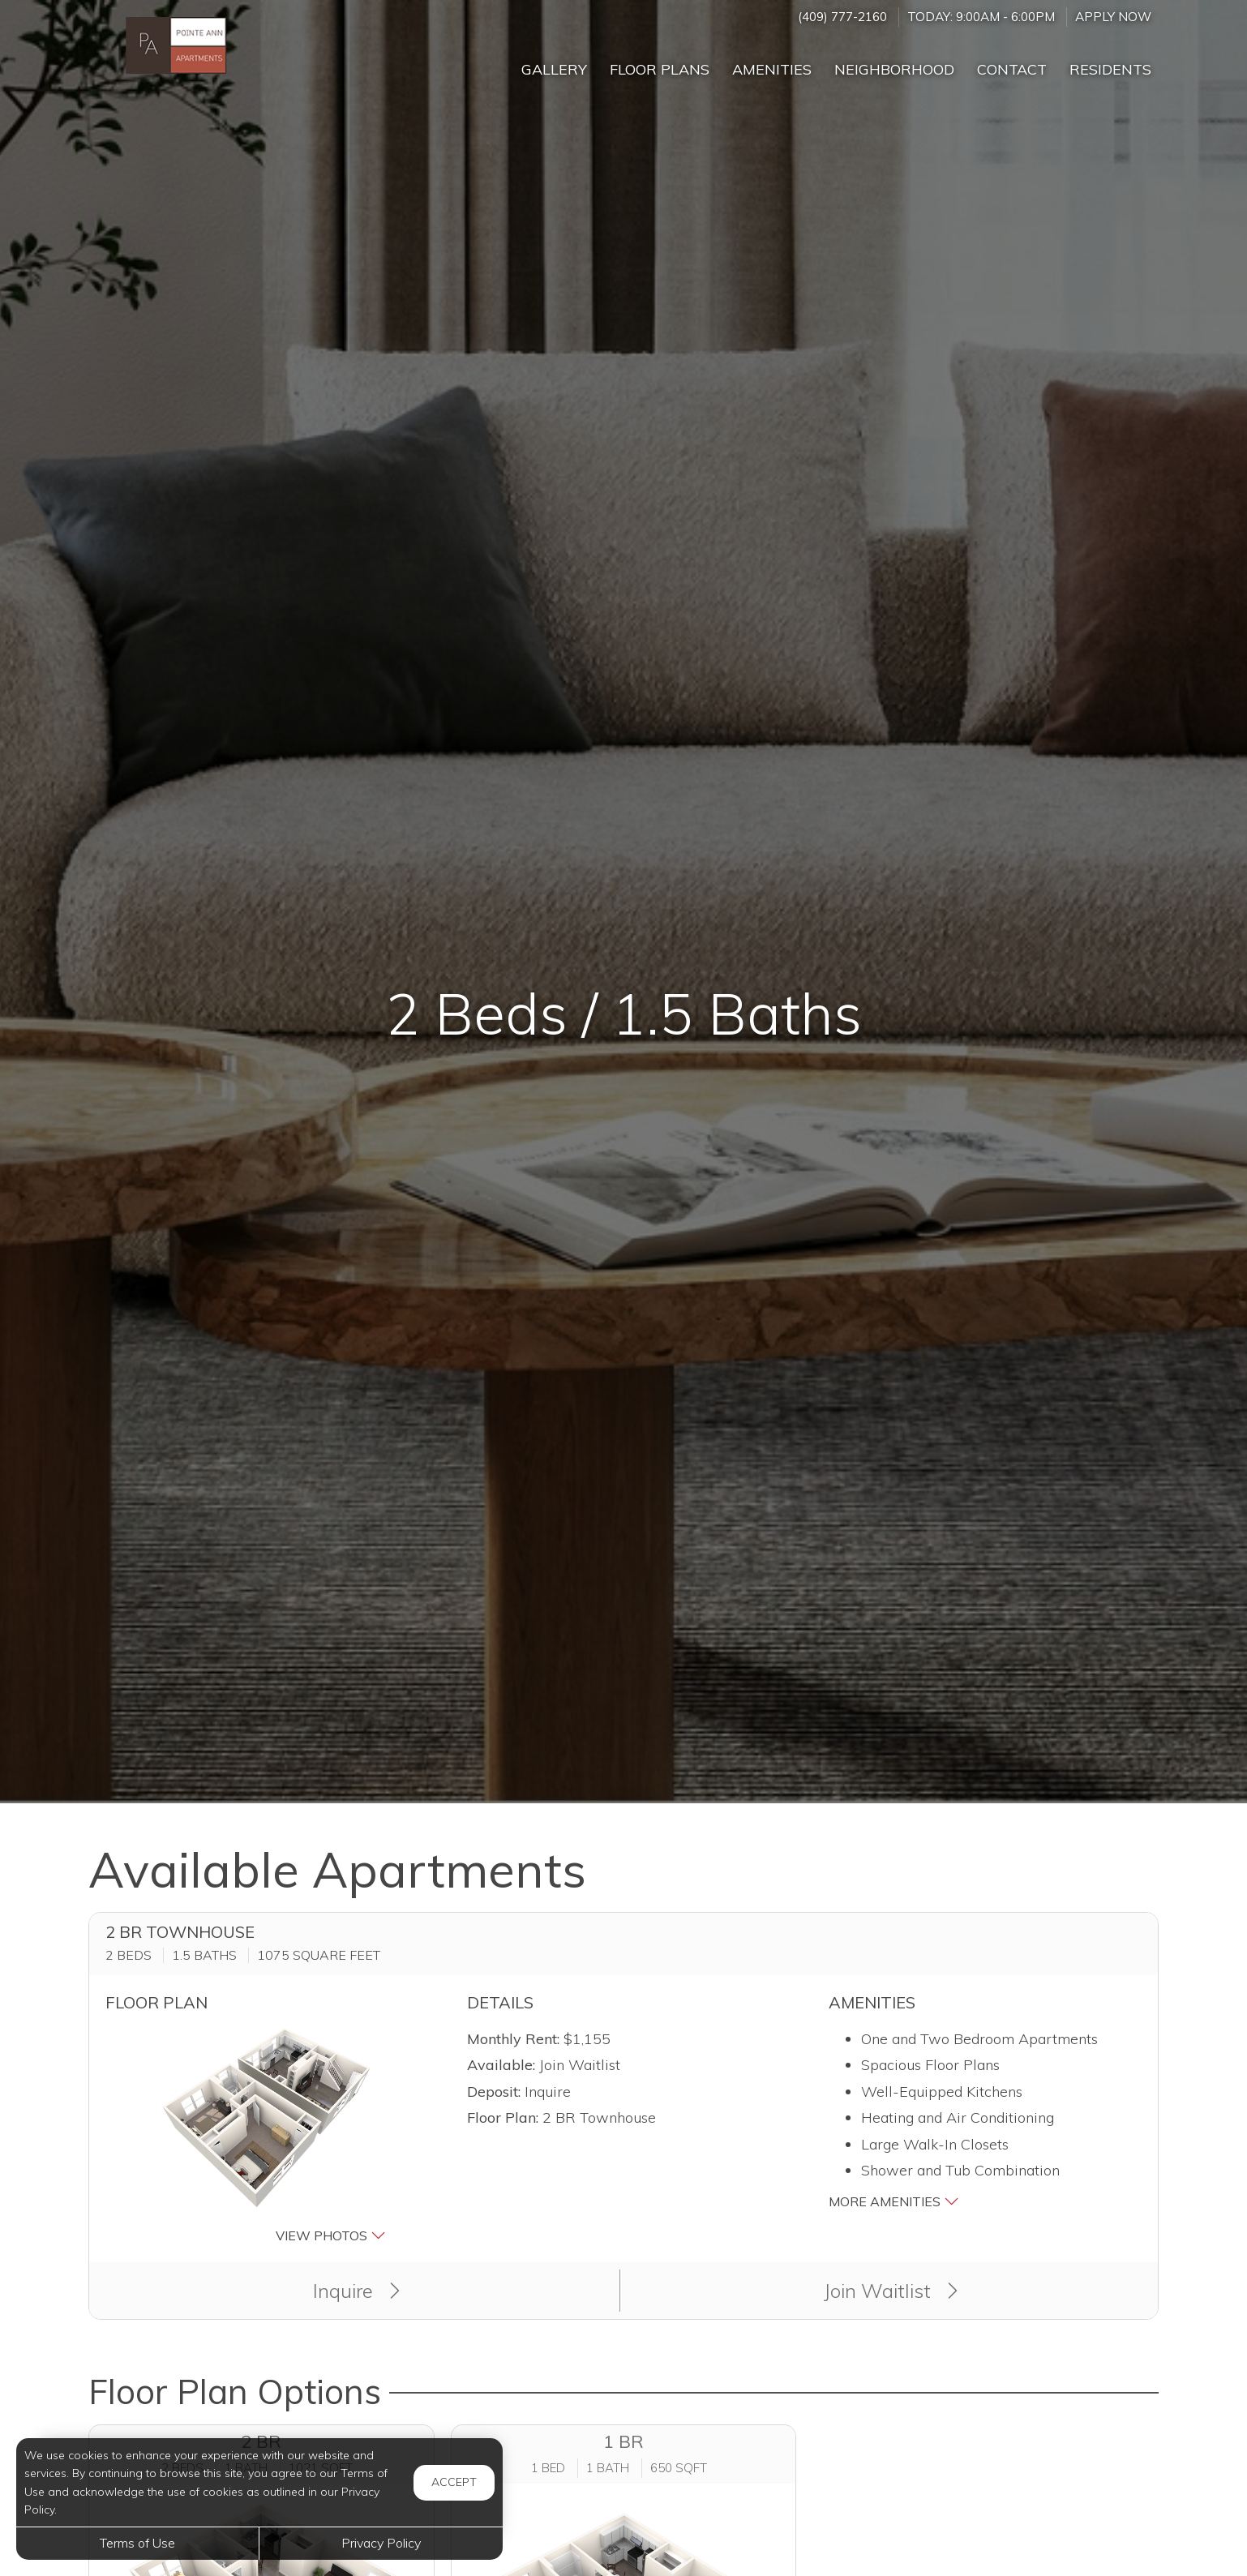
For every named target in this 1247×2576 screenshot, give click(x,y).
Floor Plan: (502, 2117)
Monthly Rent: (513, 2039)
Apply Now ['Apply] (1113, 16)
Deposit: (494, 2091)
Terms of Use (137, 2543)
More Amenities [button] (894, 2201)
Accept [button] (454, 2482)
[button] (261, 2136)
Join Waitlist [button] (891, 2290)
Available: (501, 2064)
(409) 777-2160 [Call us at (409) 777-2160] (842, 16)
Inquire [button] (356, 2290)
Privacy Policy (381, 2543)
